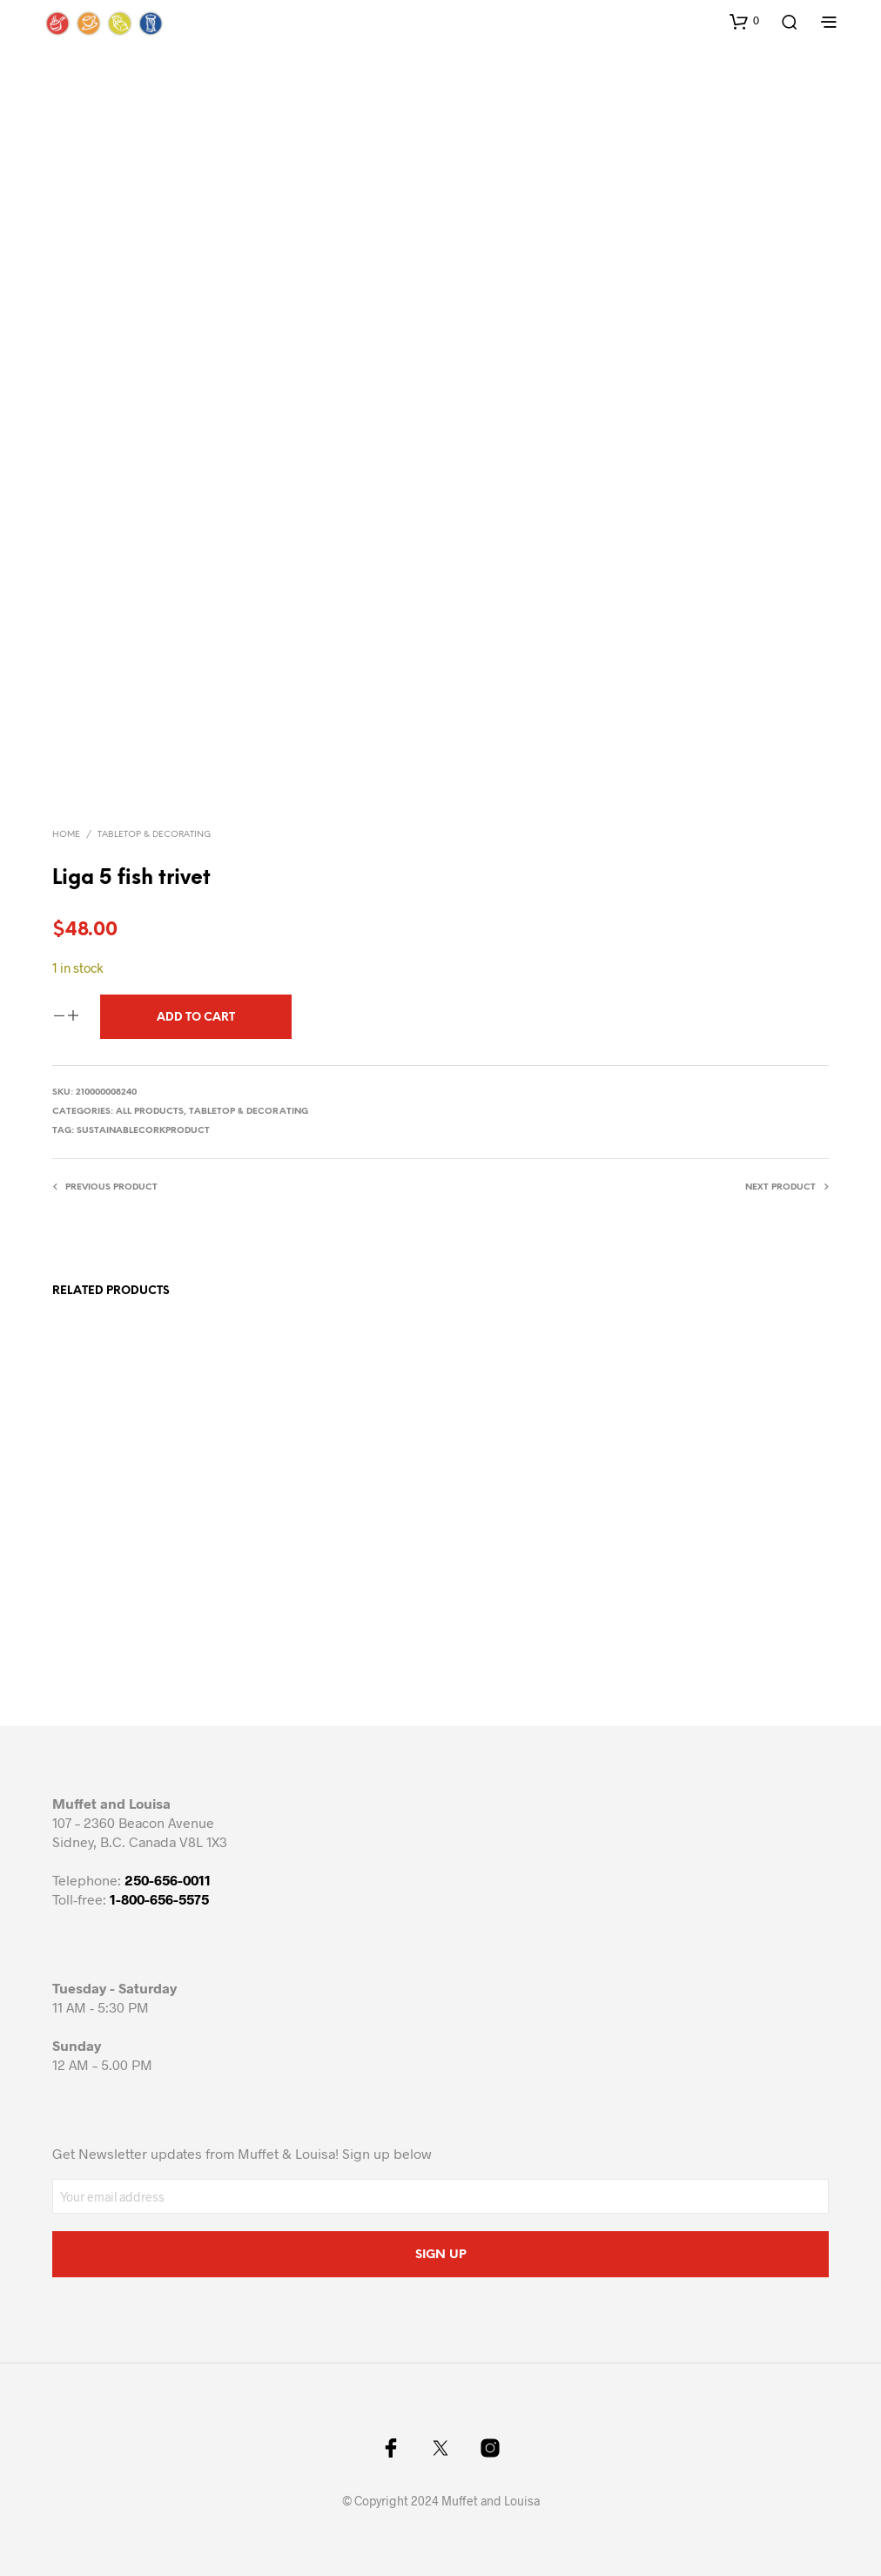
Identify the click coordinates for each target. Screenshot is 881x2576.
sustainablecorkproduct (143, 1131)
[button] (744, 21)
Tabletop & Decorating (154, 835)
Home (66, 835)
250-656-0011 (167, 1879)
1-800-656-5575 (159, 1899)
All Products (150, 1111)
